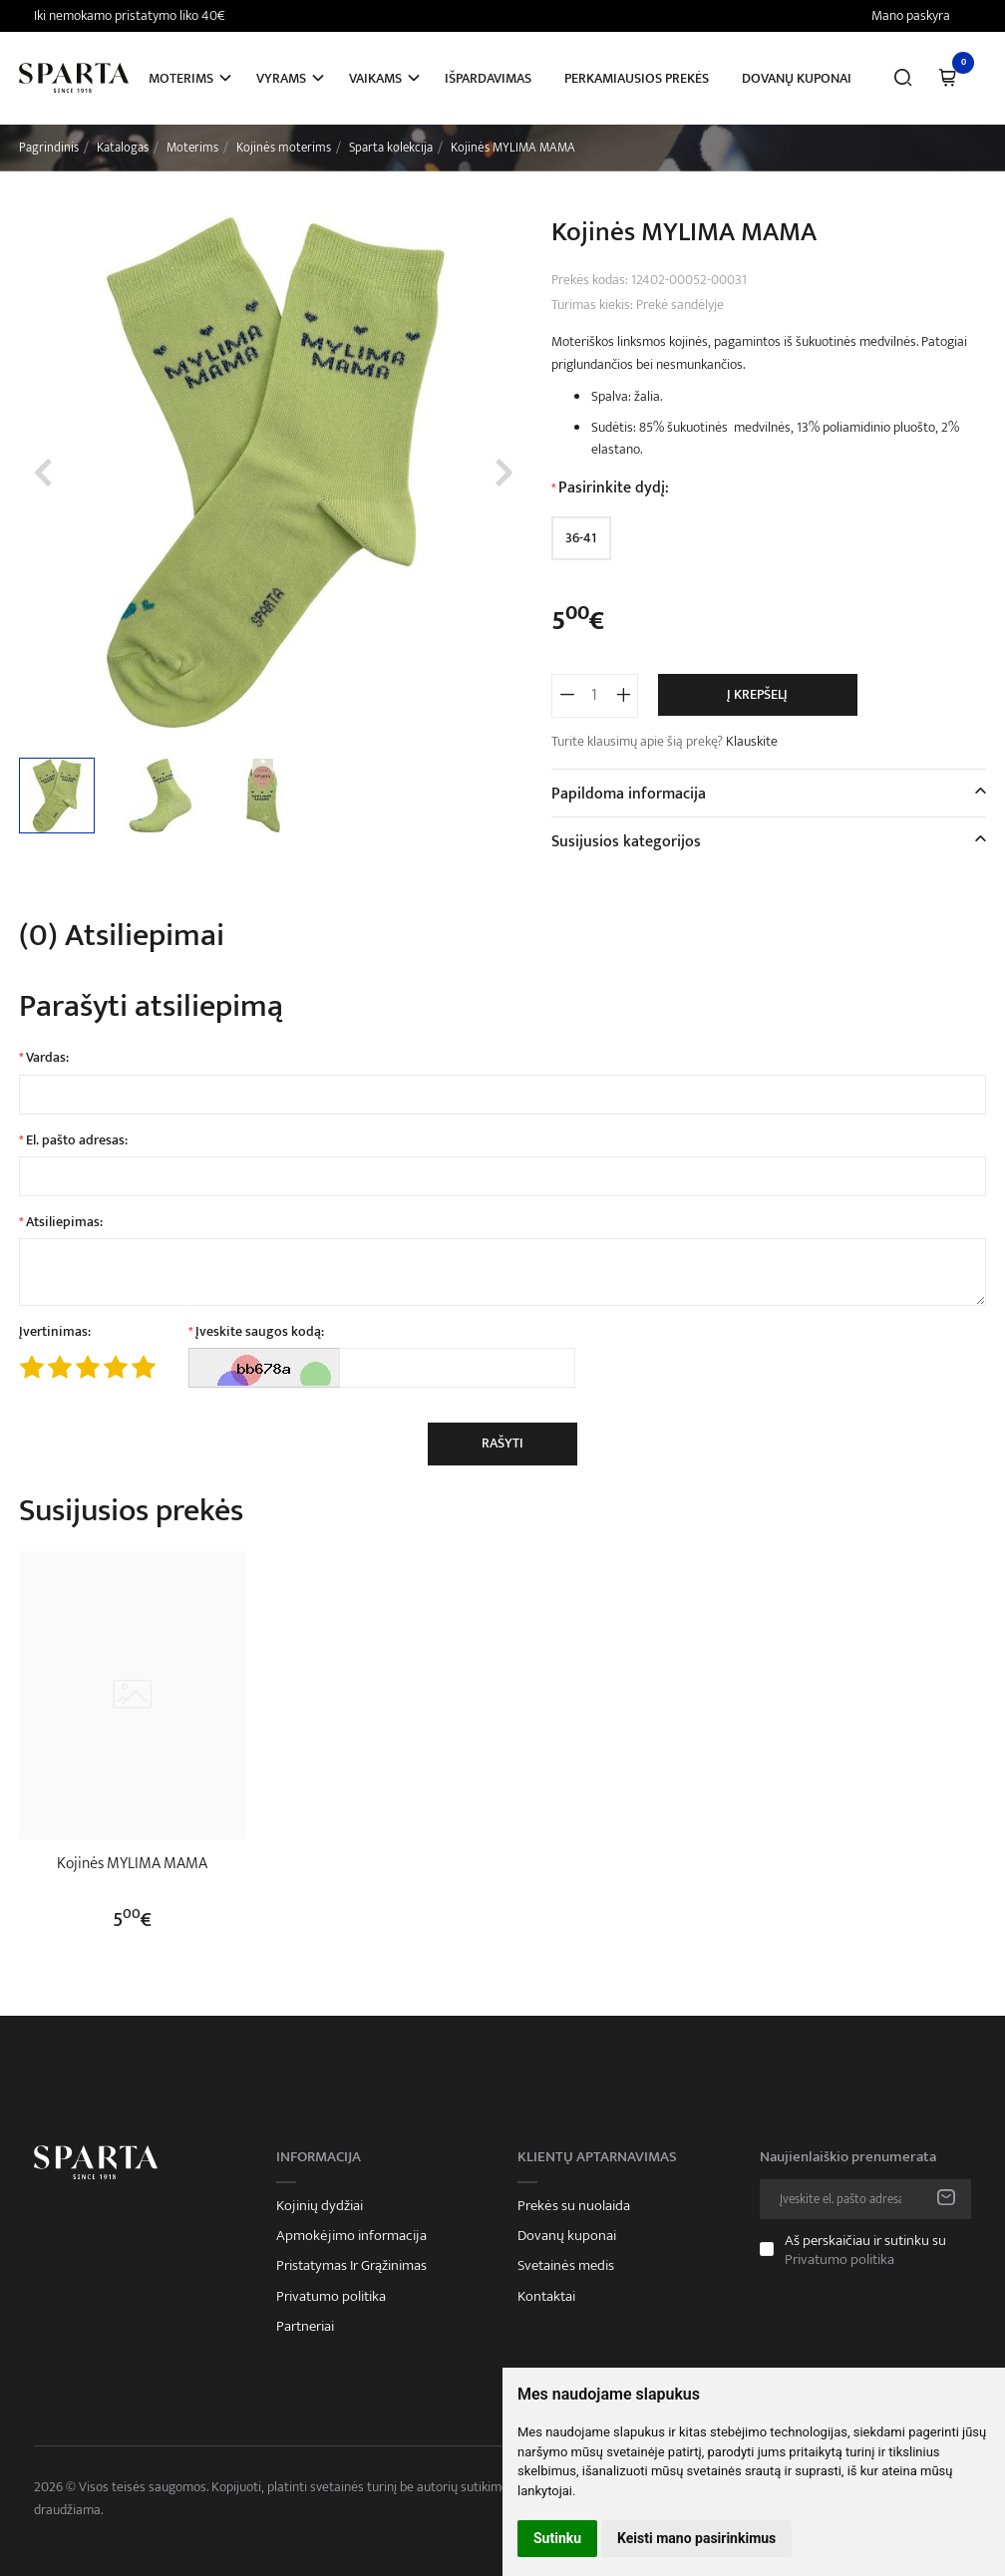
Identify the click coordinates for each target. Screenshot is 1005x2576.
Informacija (318, 2157)
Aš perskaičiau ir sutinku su (865, 2250)
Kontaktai (546, 2297)
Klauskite (752, 741)
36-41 (580, 537)
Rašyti (502, 1443)
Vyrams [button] (281, 78)
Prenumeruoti (946, 2199)
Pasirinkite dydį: (613, 488)
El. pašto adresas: (77, 1140)
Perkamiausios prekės (636, 78)
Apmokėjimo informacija (351, 2236)
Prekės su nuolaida (573, 2206)
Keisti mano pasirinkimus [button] (696, 2538)
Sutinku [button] (557, 2538)
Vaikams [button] (375, 78)
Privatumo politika (331, 2297)
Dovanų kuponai (796, 78)
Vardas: (47, 1058)
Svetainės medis (565, 2266)
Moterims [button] (181, 78)
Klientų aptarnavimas (597, 2157)
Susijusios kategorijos (626, 841)
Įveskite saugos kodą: (259, 1332)
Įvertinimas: (55, 1332)
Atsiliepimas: (64, 1222)
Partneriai (305, 2327)
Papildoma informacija (628, 794)
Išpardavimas (488, 78)
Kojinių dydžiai (319, 2206)
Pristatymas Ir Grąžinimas (351, 2266)
